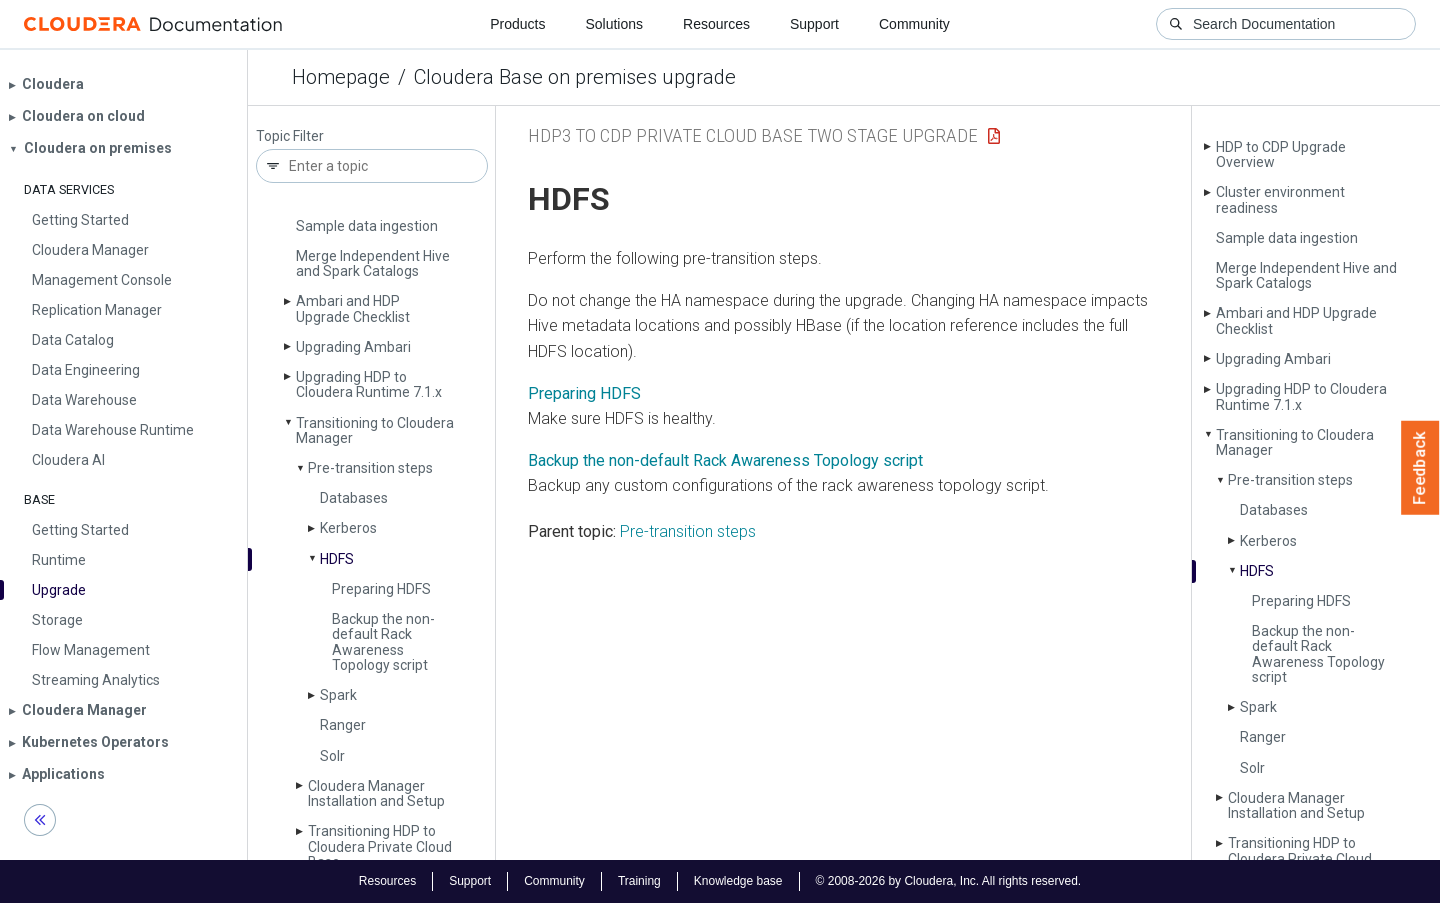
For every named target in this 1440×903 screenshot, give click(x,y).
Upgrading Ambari (353, 347)
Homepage (341, 77)
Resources (716, 24)
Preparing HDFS (381, 589)
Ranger (343, 725)
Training (639, 881)
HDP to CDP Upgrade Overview (1281, 154)
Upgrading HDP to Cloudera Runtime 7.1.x (369, 384)
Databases (354, 498)
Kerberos (348, 528)
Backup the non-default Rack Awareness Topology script (383, 642)
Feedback (1420, 468)
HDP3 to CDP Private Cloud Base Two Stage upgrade (753, 135)
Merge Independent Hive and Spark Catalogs (373, 263)
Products (517, 24)
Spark (338, 695)
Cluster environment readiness (1280, 199)
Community (914, 24)
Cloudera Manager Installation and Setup (376, 793)
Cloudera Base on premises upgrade (575, 77)
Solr (332, 756)
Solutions (614, 24)
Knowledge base (738, 881)
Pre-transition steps (370, 468)
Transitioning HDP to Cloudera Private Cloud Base (380, 846)
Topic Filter (290, 136)
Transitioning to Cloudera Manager (375, 430)
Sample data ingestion (367, 226)
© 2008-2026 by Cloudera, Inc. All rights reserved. (949, 881)
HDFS (337, 559)
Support (814, 24)
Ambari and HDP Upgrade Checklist (353, 308)
